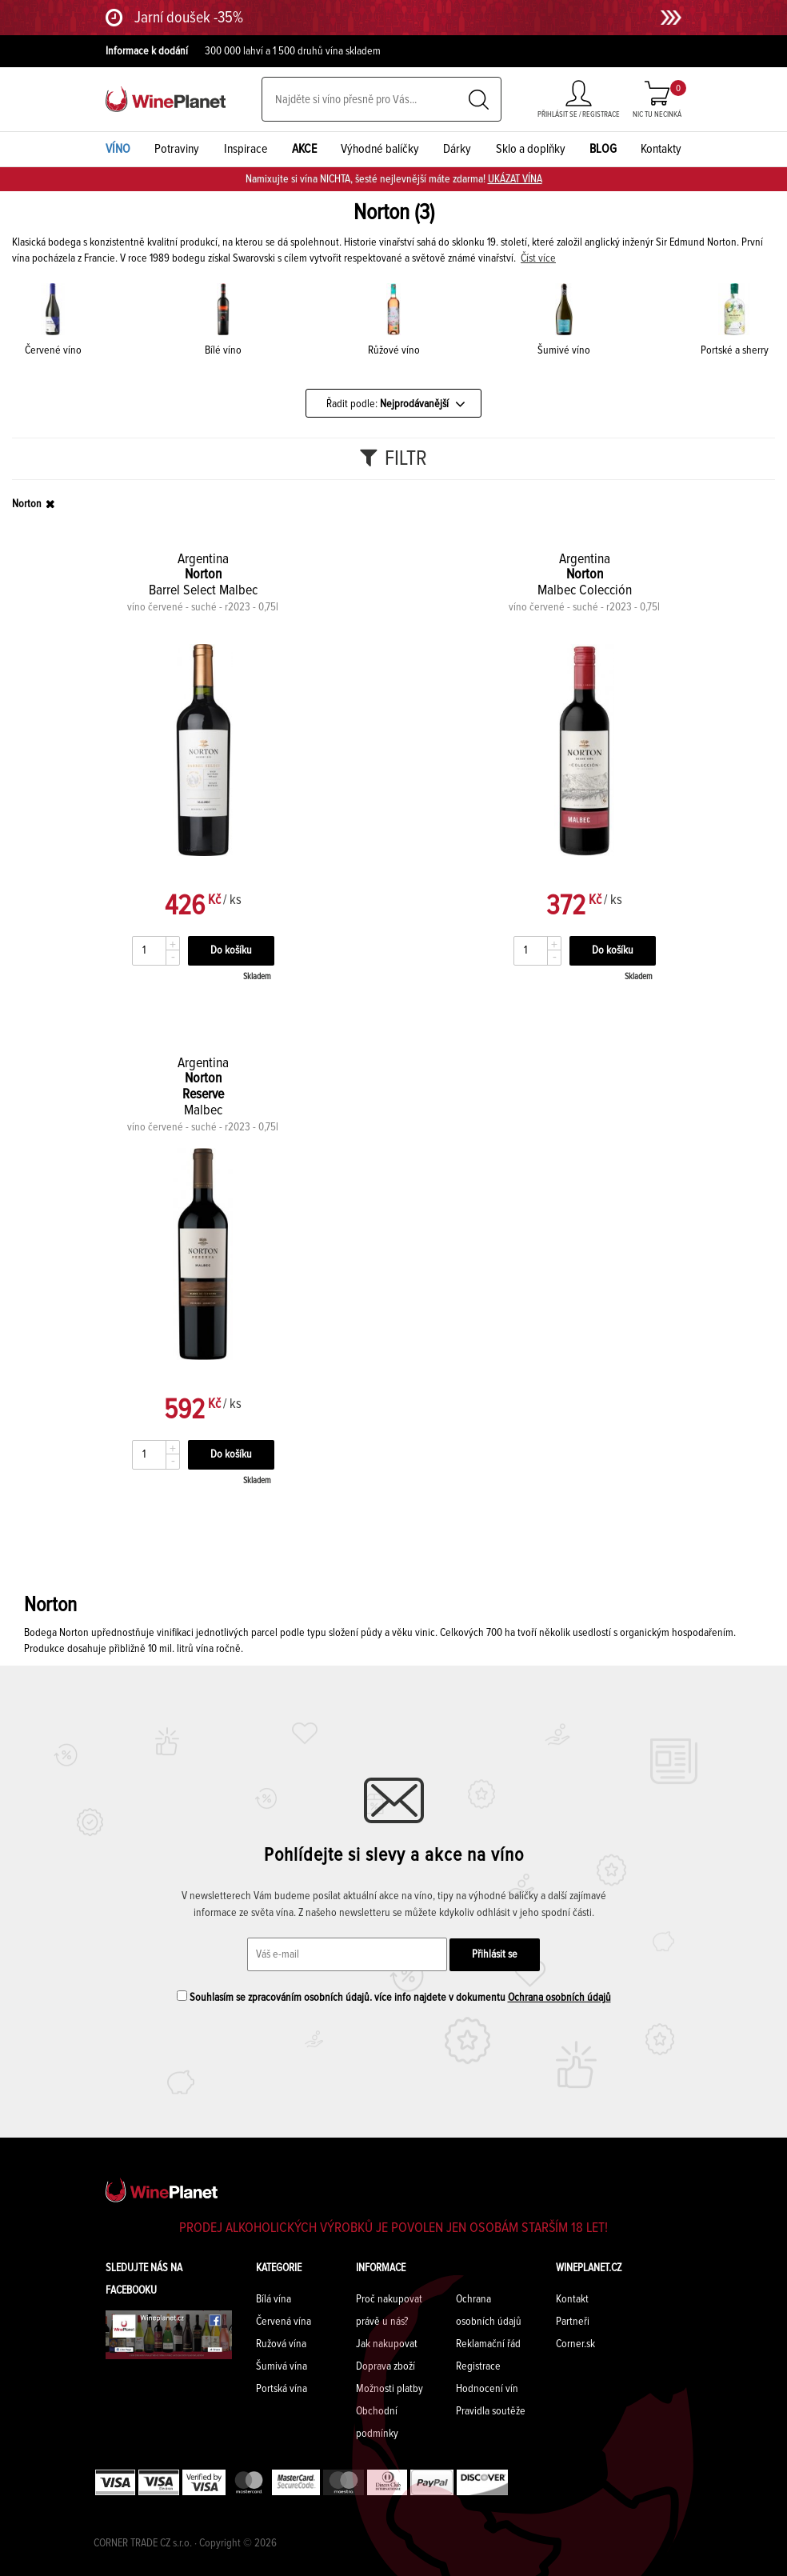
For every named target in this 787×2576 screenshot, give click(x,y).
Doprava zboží (385, 2366)
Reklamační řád (488, 2344)
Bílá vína (273, 2299)
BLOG (603, 148)
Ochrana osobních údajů (559, 1997)
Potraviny (176, 148)
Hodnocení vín (487, 2388)
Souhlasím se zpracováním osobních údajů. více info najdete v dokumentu (394, 1996)
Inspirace (246, 148)
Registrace (478, 2366)
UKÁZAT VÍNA (515, 179)
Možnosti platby (389, 2388)
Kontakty (661, 148)
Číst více (538, 258)
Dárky (457, 148)
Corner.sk (575, 2344)
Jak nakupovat (386, 2344)
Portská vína (281, 2388)
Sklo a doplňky (530, 148)
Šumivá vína (281, 2366)
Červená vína (283, 2321)
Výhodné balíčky (380, 148)
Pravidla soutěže (490, 2411)
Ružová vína (281, 2344)
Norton (27, 504)
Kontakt (572, 2299)
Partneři (572, 2321)
